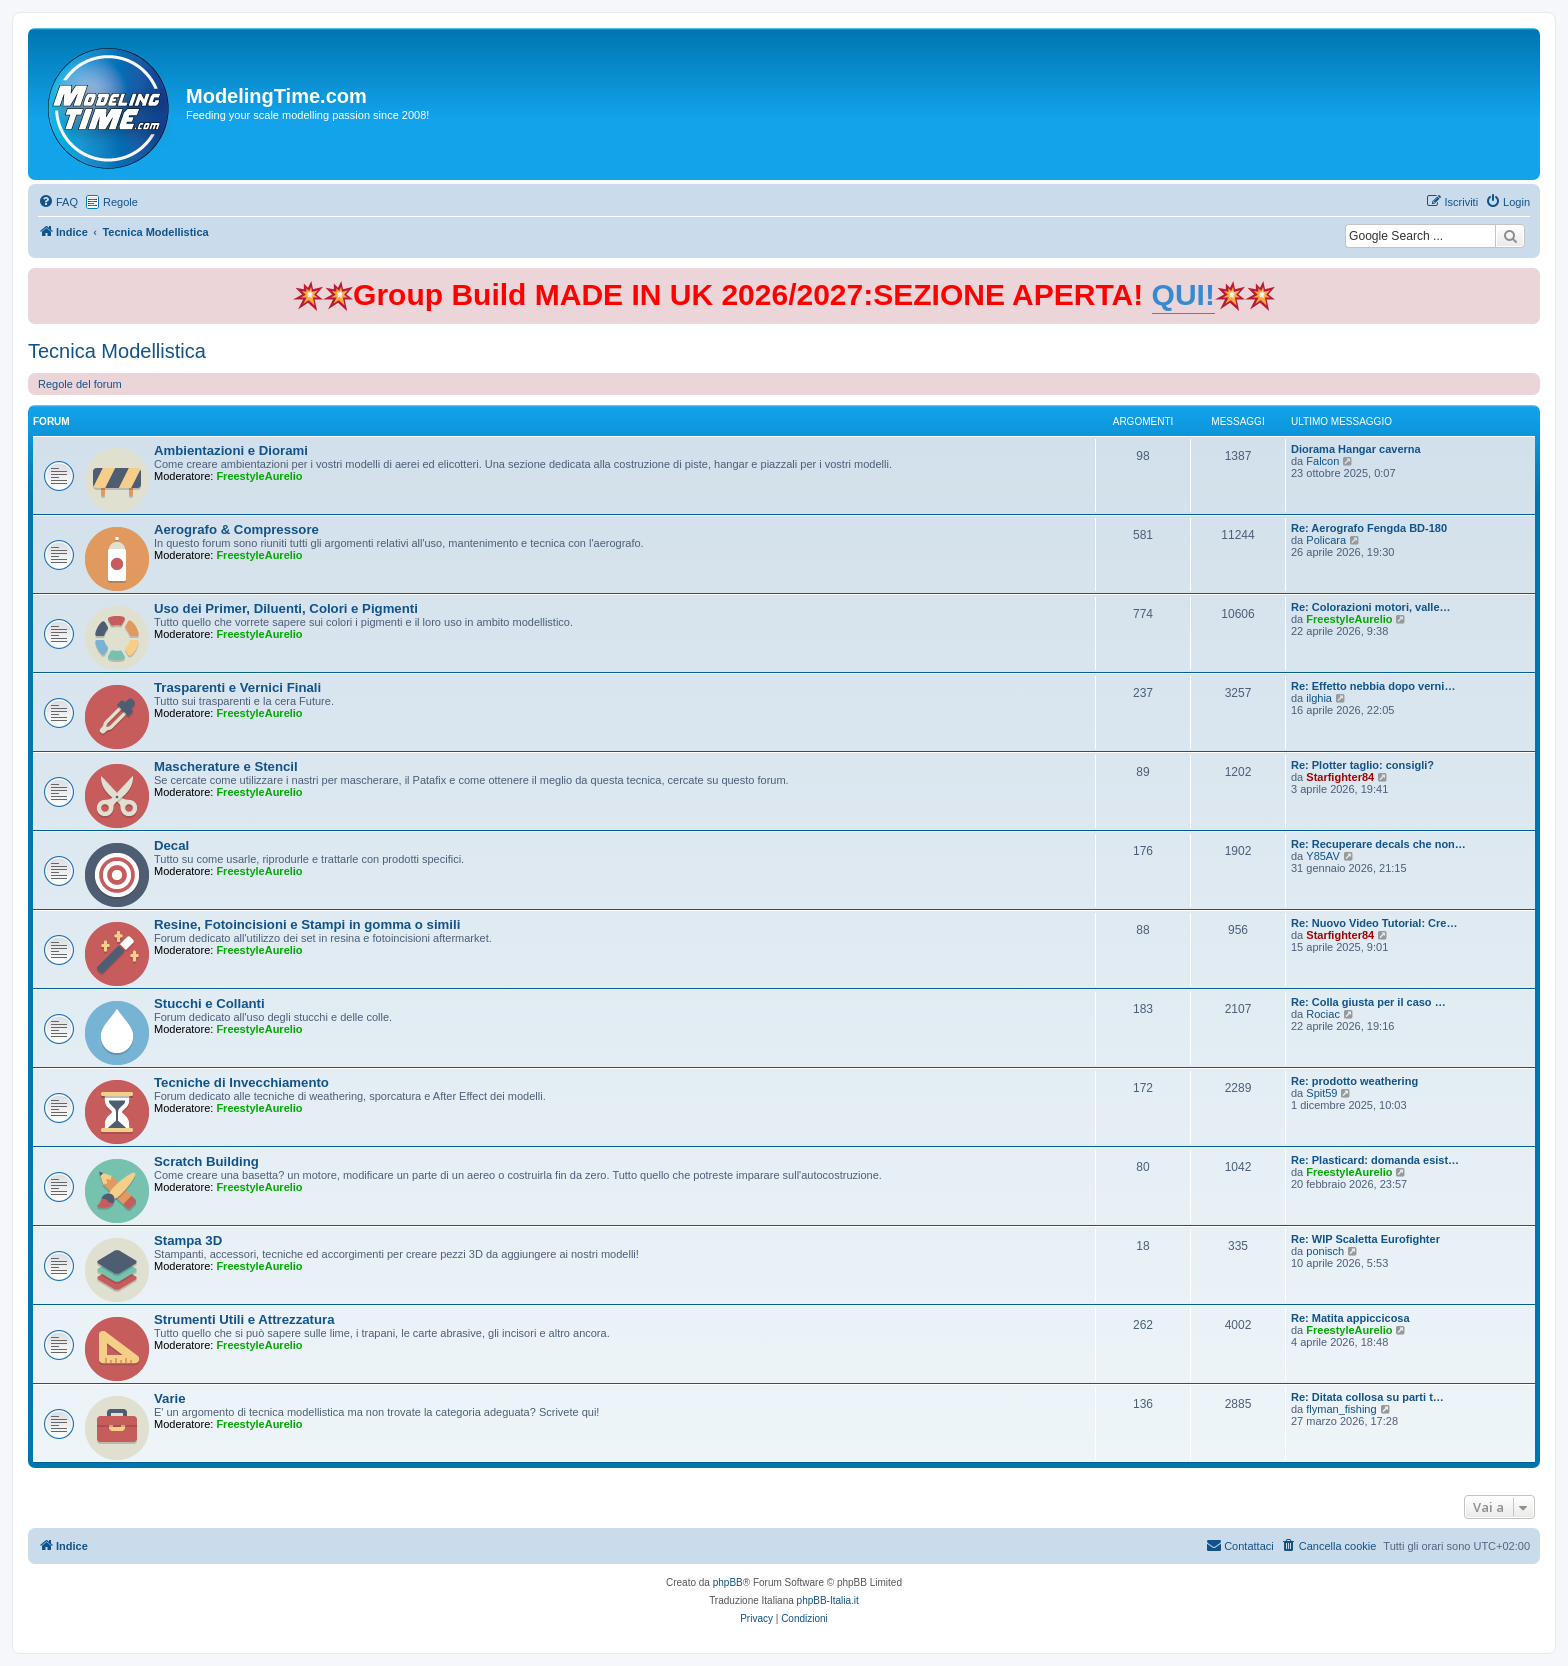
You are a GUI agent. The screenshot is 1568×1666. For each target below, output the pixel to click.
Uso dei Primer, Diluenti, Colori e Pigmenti (286, 608)
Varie (170, 1398)
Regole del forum (80, 384)
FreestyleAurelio (259, 476)
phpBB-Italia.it (828, 1600)
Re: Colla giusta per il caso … (1368, 1002)
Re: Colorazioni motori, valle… (1371, 607)
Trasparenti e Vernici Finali (237, 687)
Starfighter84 (1340, 777)
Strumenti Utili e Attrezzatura (244, 1319)
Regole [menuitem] (120, 202)
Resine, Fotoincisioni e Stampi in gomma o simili (307, 924)
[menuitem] (58, 202)
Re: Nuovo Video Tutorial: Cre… (1374, 923)
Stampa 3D (188, 1240)
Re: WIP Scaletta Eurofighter (1365, 1239)
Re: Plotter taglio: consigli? (1362, 765)
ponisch (1325, 1251)
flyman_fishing (1341, 1409)
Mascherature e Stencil (226, 766)
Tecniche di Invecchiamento (241, 1082)
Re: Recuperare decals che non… (1378, 844)
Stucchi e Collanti (209, 1003)
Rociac (1323, 1014)
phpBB (728, 1582)
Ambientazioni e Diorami (231, 450)
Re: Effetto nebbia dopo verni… (1373, 686)
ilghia (1319, 698)
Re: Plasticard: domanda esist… (1375, 1160)
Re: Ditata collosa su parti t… (1367, 1397)
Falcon (1322, 461)
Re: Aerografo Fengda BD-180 (1369, 528)
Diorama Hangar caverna (1356, 449)
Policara (1326, 540)
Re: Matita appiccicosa (1350, 1318)
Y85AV (1322, 856)
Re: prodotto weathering (1354, 1081)
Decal (171, 845)
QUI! (1183, 294)
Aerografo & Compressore (236, 529)
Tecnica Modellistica (117, 351)
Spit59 (1321, 1093)
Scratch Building (206, 1161)
